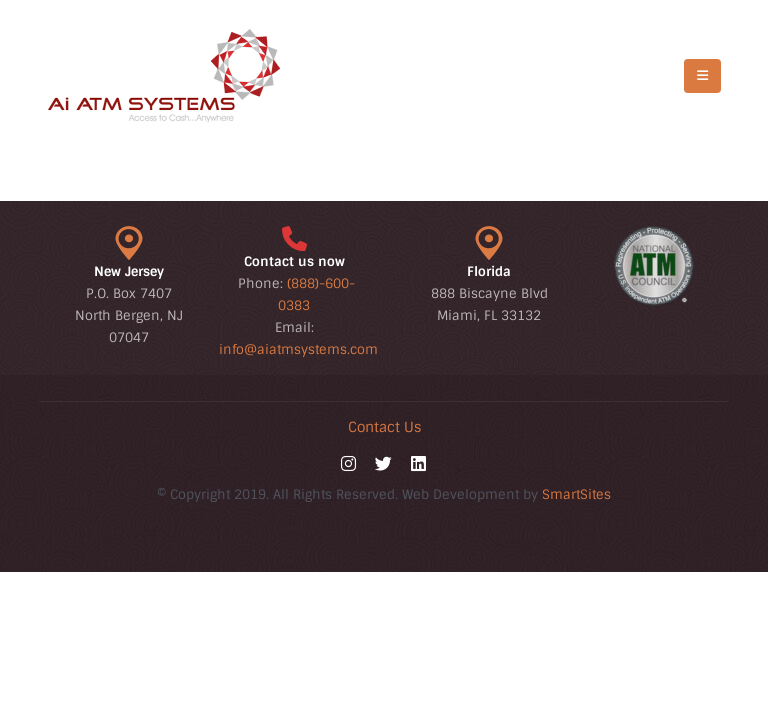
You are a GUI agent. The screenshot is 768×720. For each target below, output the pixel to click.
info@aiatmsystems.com (298, 349)
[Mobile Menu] (702, 76)
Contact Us (384, 427)
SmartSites (576, 494)
